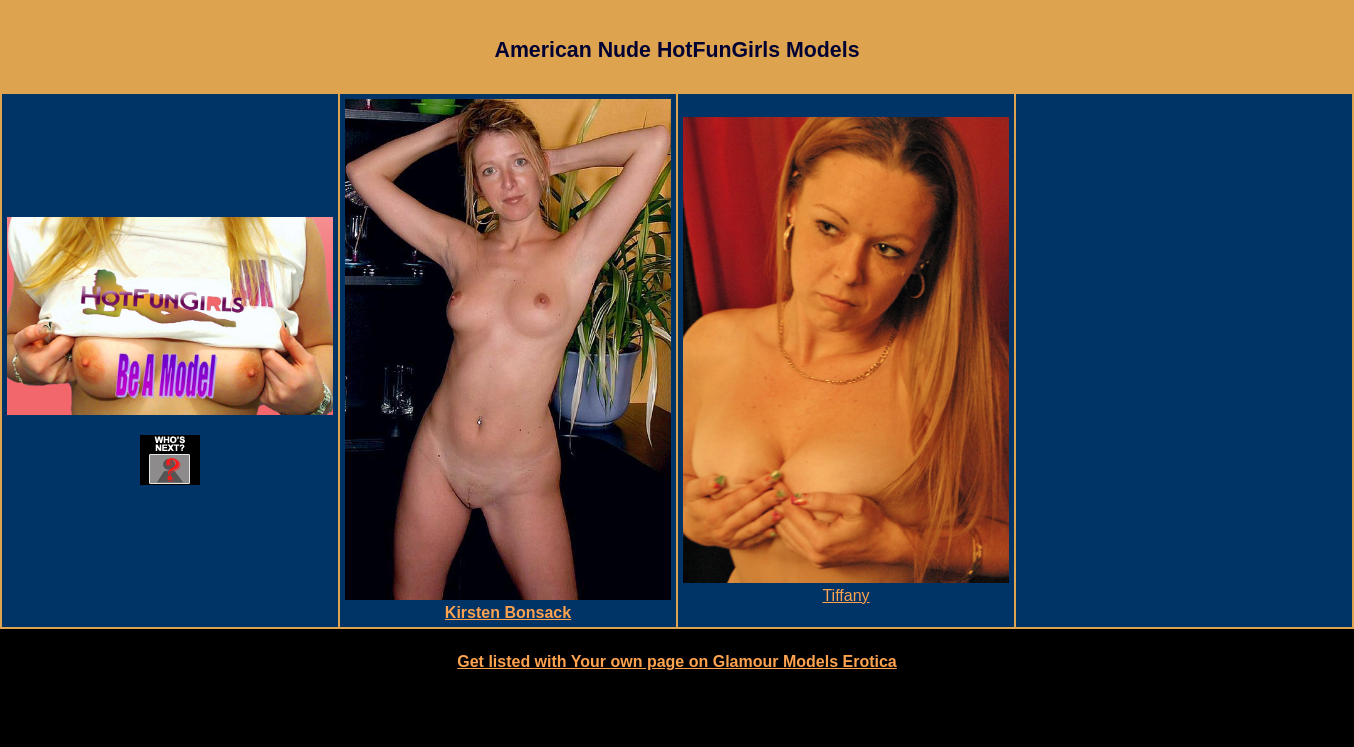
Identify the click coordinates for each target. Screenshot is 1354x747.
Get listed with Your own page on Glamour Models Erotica (676, 661)
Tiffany (846, 586)
